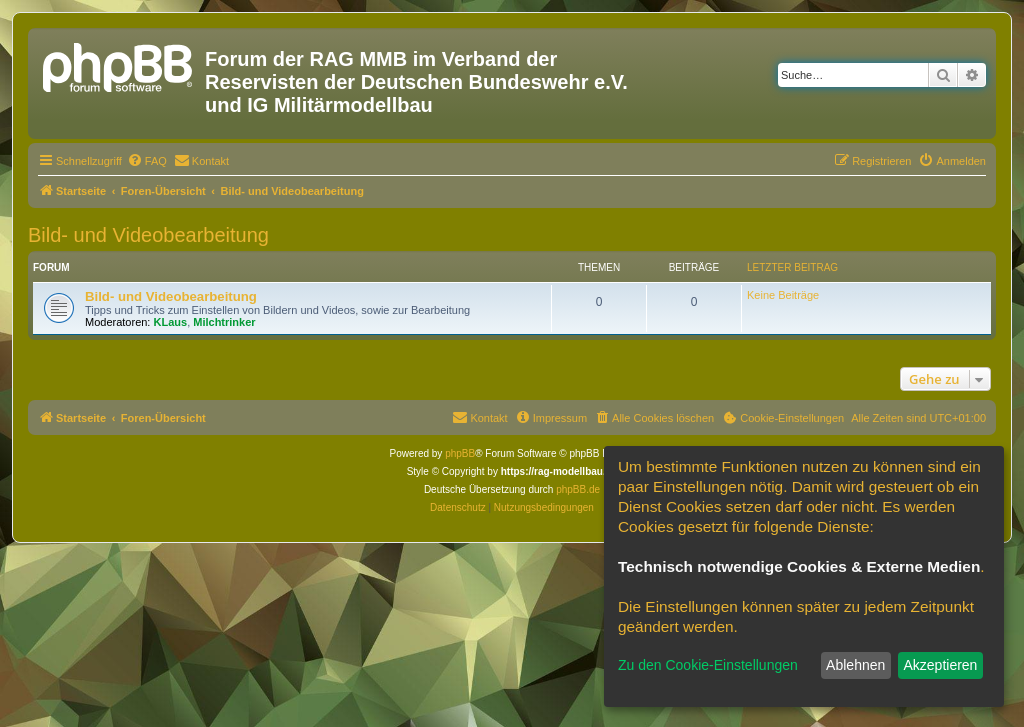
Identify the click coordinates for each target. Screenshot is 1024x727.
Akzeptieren (940, 665)
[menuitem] (147, 161)
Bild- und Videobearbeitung (148, 235)
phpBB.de (578, 489)
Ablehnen (855, 665)
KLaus (171, 322)
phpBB (460, 453)
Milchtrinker (224, 322)
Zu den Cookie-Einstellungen (708, 665)
